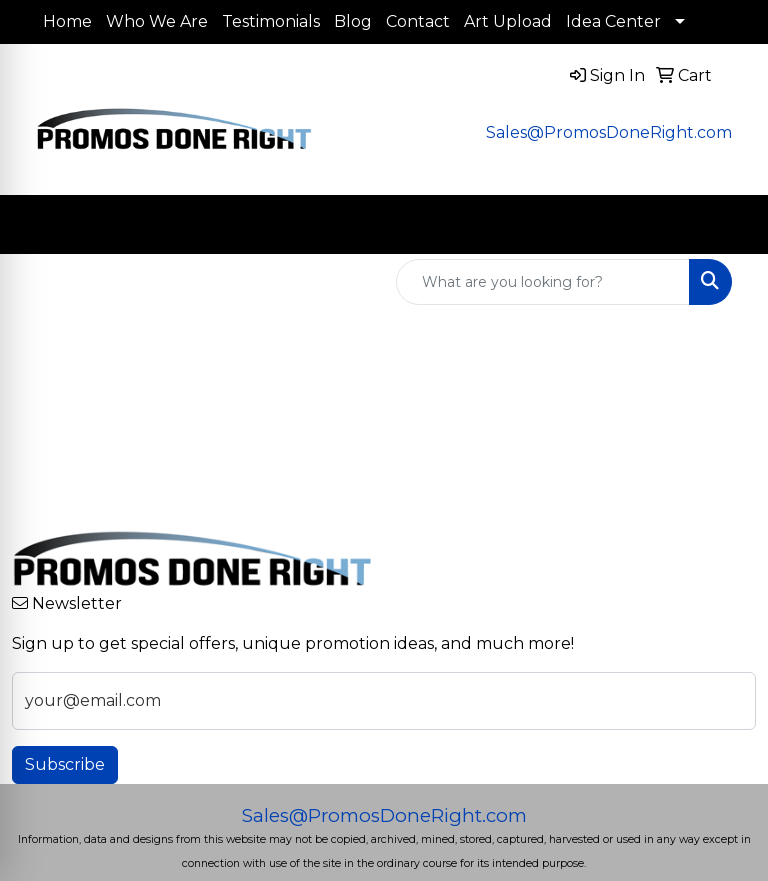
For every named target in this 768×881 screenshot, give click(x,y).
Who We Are (157, 21)
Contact (418, 21)
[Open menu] (728, 225)
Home (67, 21)
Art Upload (508, 21)
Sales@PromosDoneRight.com (609, 132)
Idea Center (613, 21)
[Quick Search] (543, 282)
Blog (353, 21)
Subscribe (65, 764)
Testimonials (271, 21)
